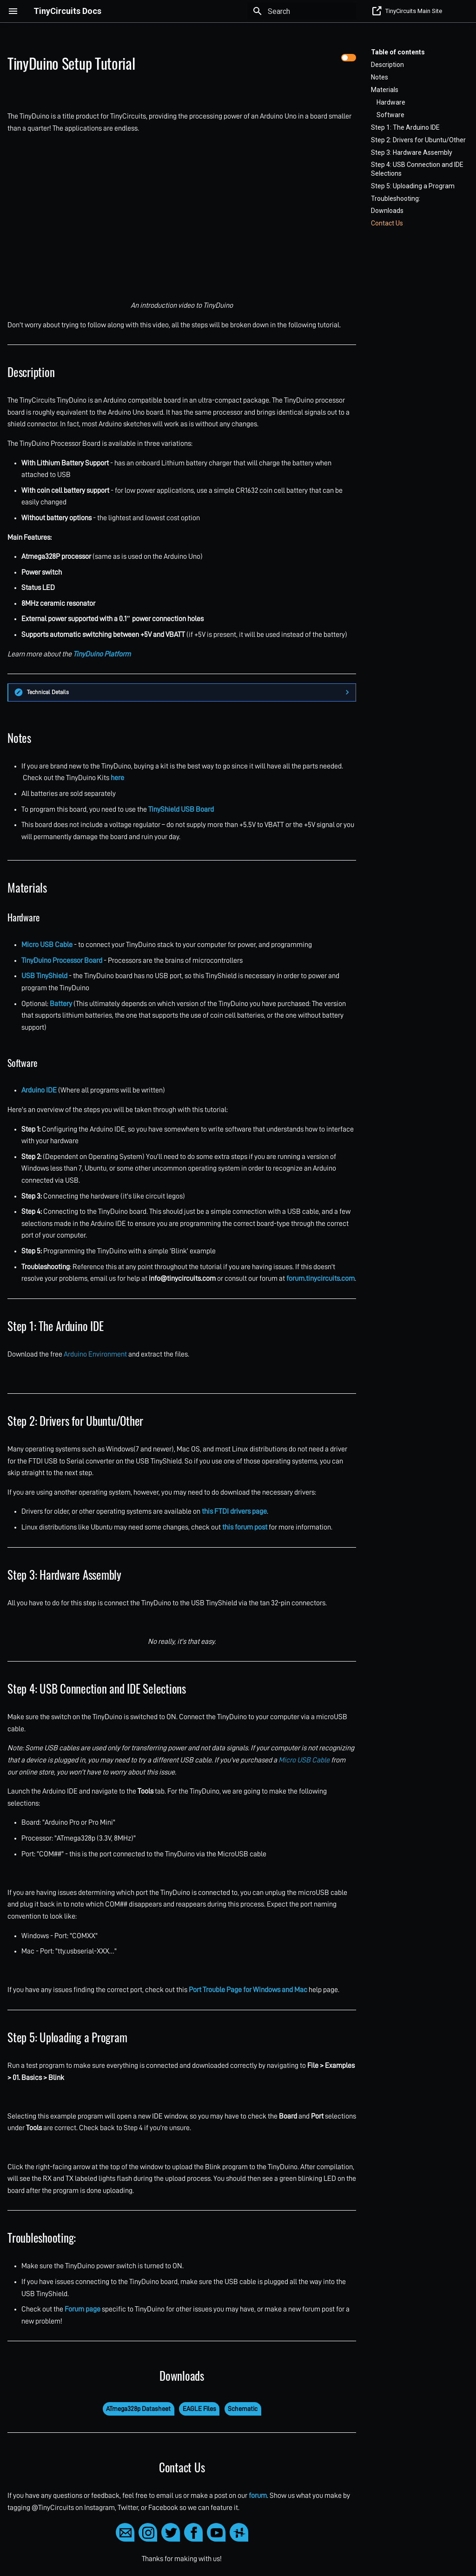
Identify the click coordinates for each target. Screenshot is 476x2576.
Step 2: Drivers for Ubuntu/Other (418, 140)
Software (390, 115)
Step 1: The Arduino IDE (405, 127)
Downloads (387, 210)
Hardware (391, 102)
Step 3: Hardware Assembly (411, 152)
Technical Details (48, 692)
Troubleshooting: (395, 198)
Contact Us (387, 223)
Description (387, 64)
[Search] (301, 11)
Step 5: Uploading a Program (413, 186)
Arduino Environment (95, 1354)
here (117, 777)
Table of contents (398, 52)
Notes (379, 77)
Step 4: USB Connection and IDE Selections (417, 169)
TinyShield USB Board (181, 809)
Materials (384, 89)
